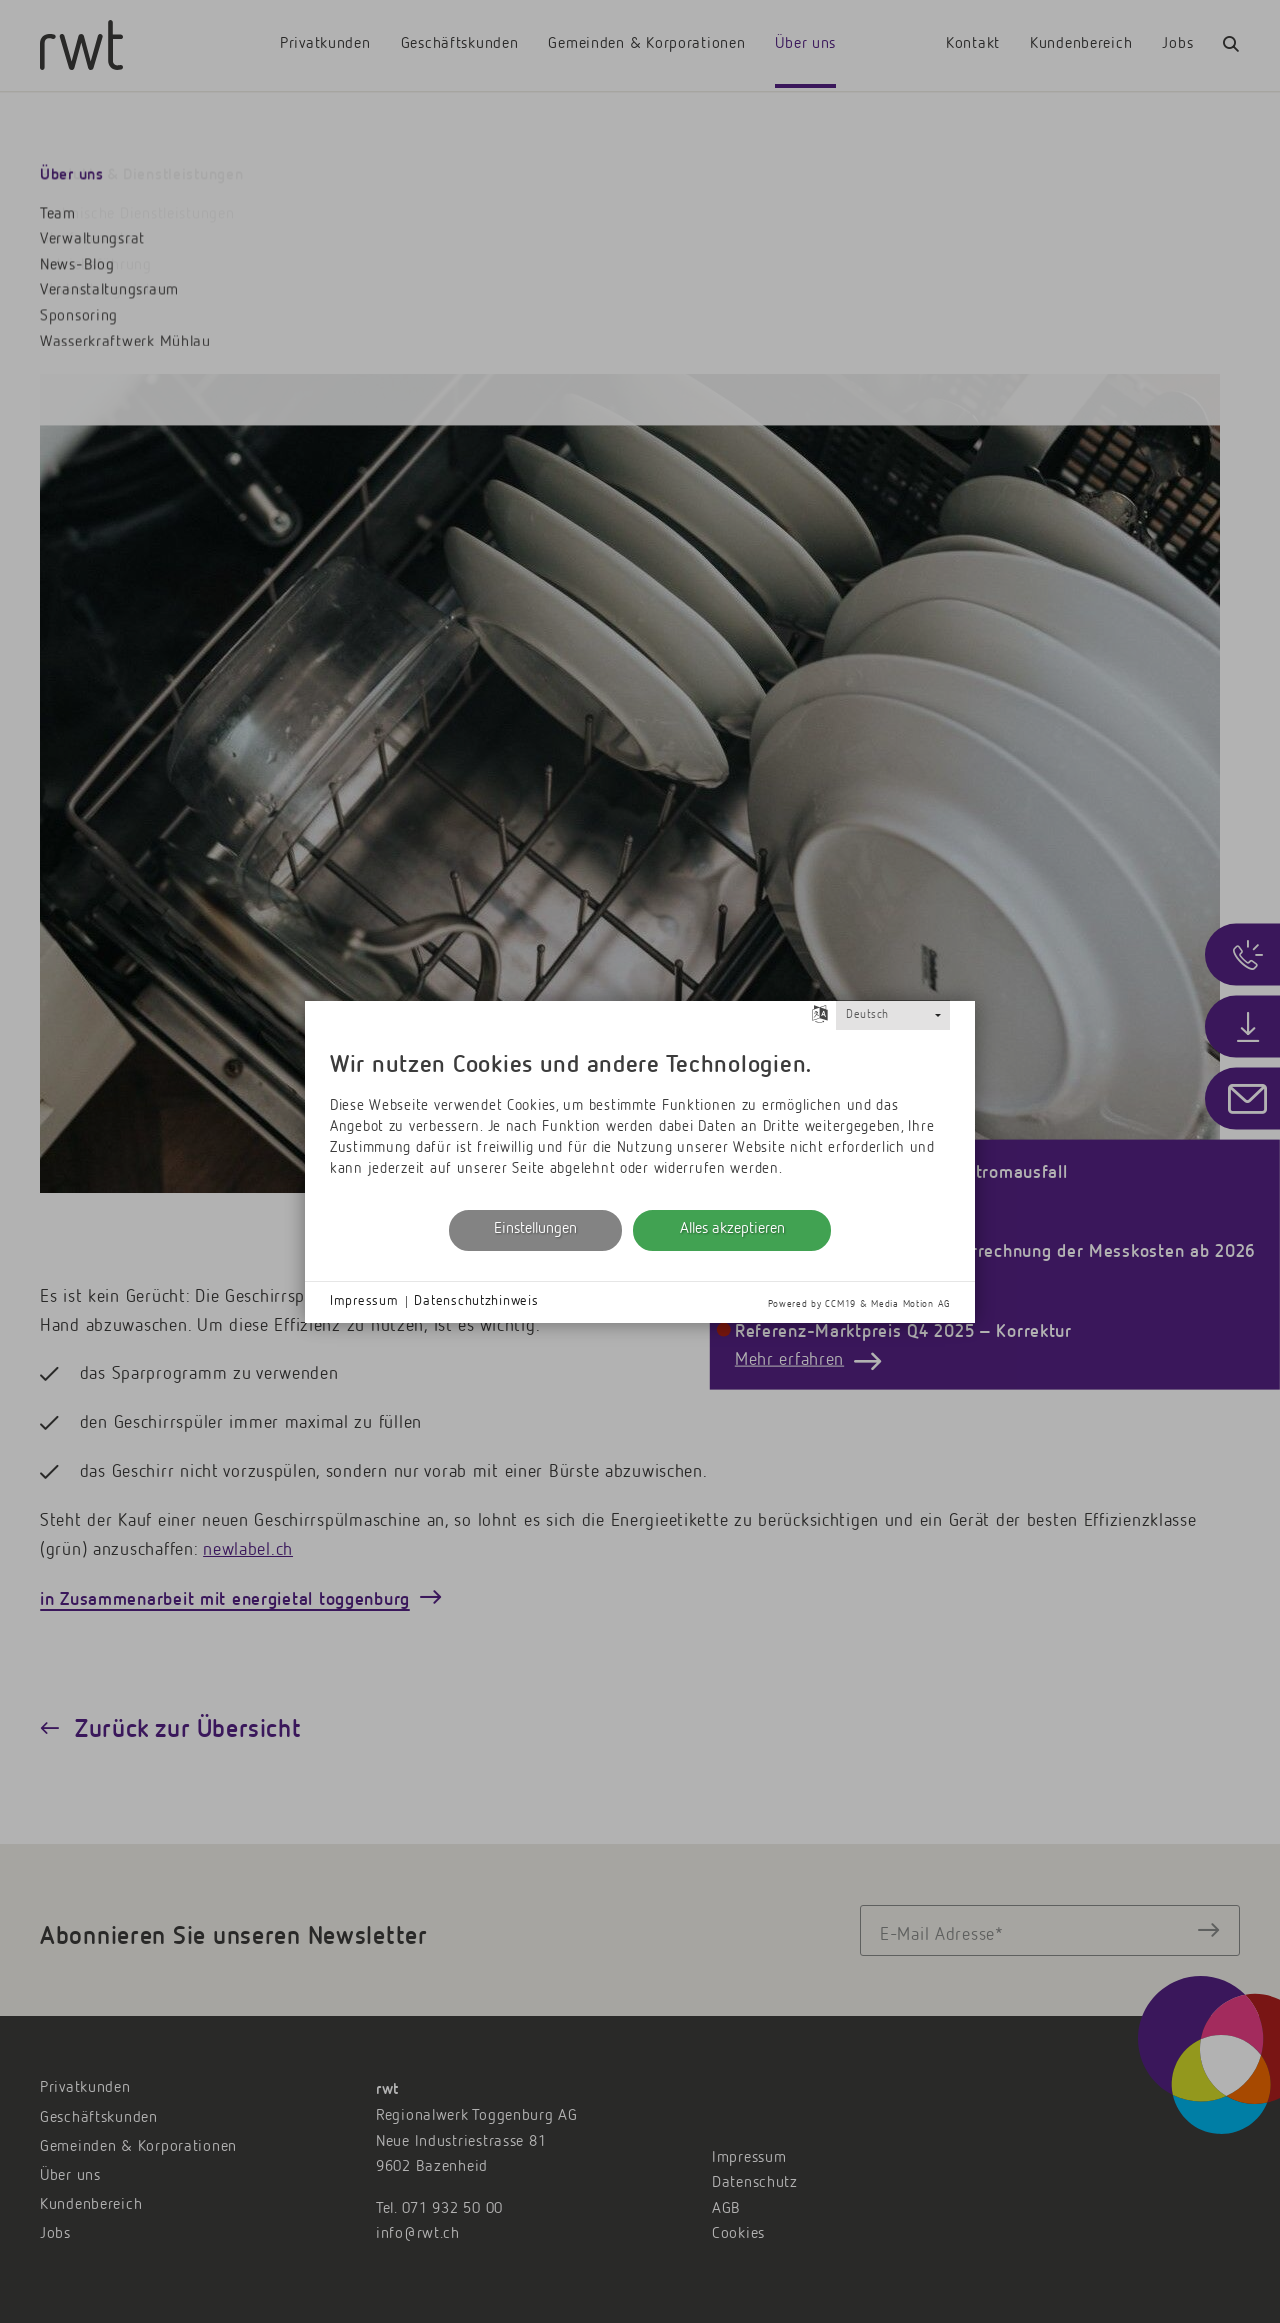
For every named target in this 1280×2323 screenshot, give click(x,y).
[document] (640, 1118)
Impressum (364, 1301)
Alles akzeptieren (732, 1229)
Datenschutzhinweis (476, 1301)
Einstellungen (535, 1229)
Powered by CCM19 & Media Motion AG (859, 1304)
